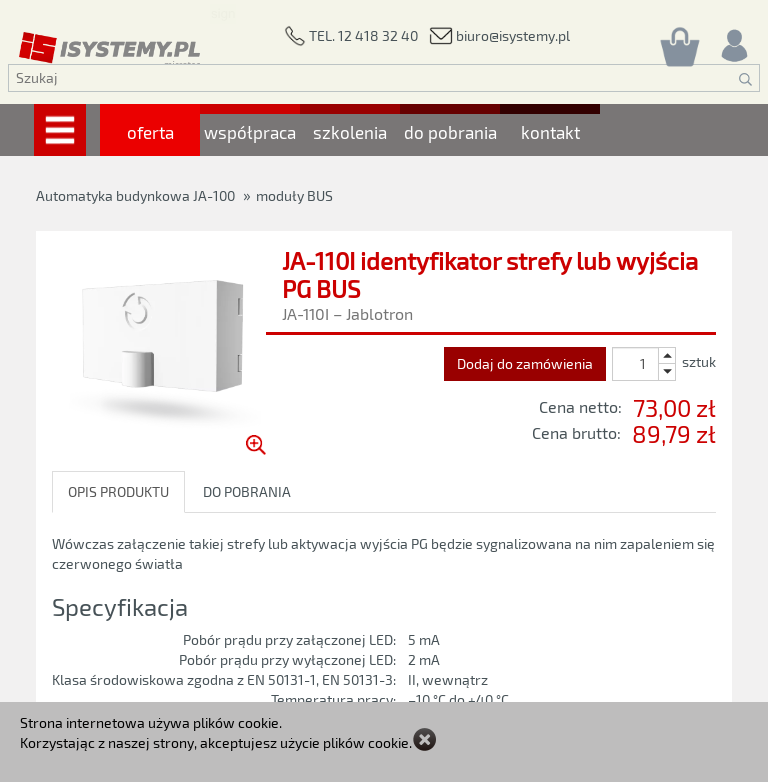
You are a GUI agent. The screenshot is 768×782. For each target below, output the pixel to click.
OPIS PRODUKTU (118, 491)
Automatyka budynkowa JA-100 (135, 195)
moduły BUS (294, 195)
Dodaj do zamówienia (525, 363)
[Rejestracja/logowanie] (733, 40)
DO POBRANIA (247, 491)
